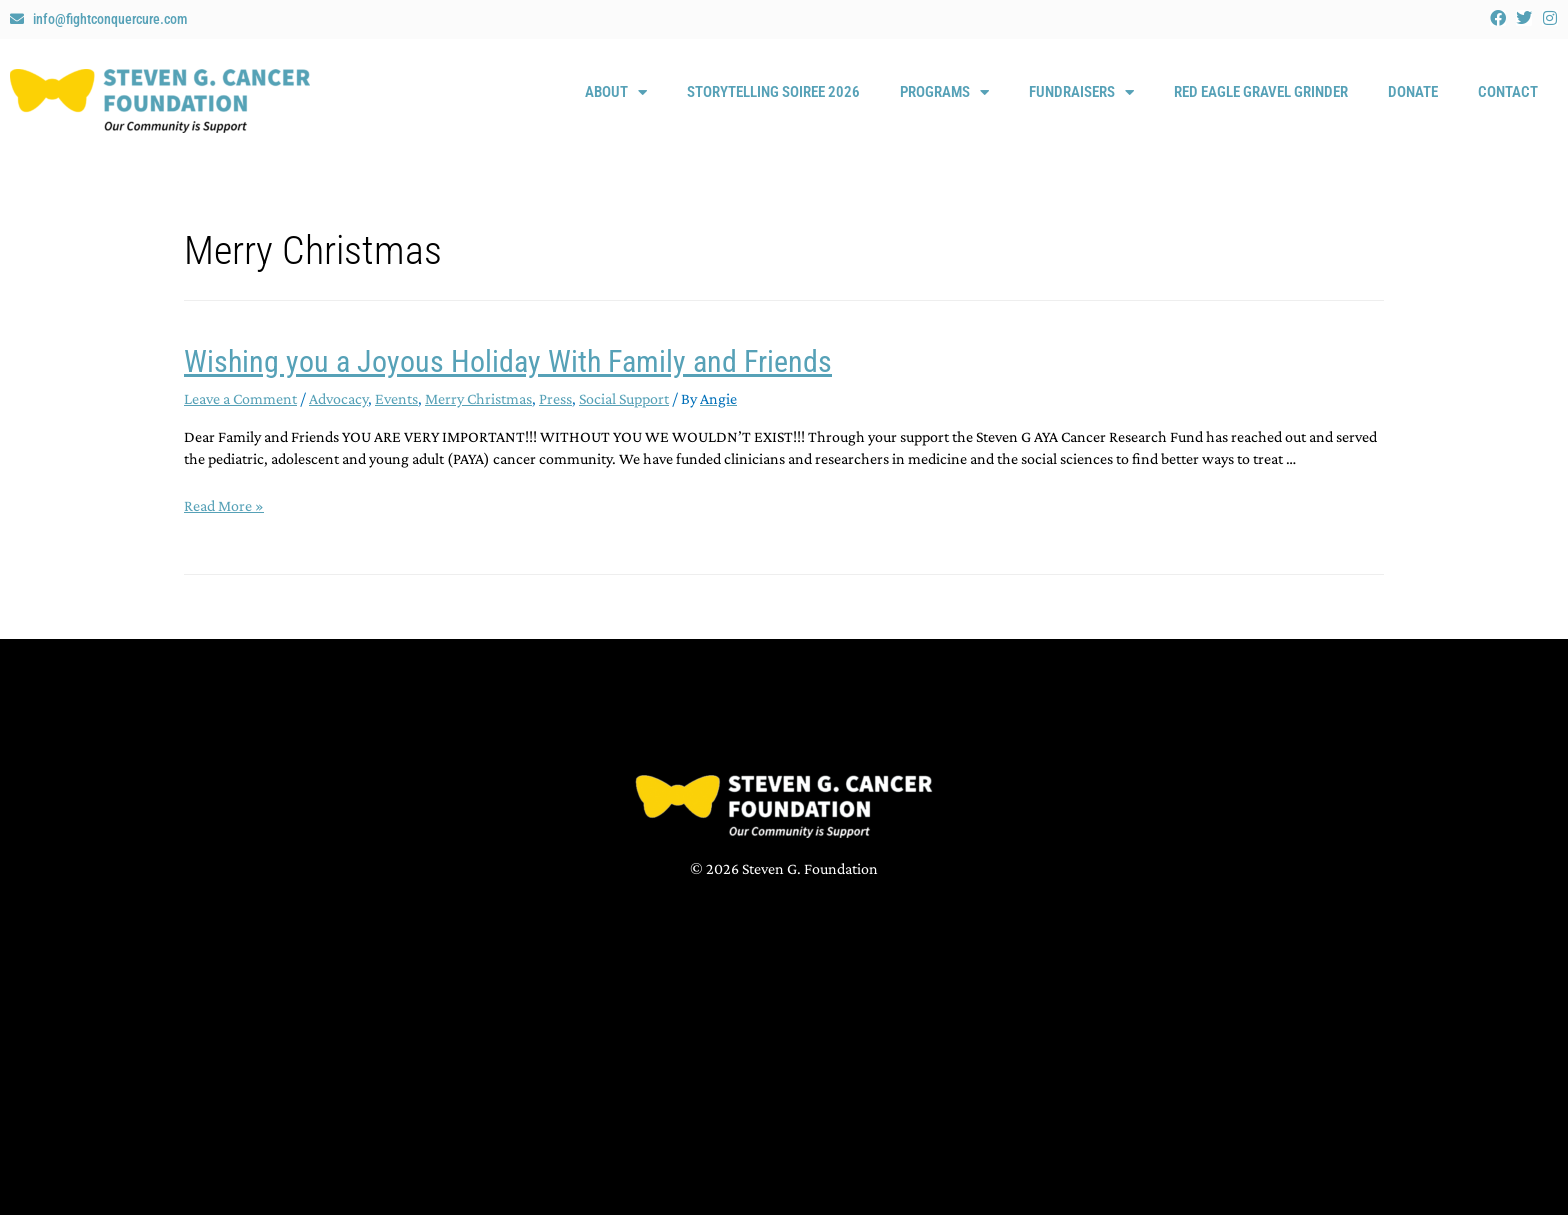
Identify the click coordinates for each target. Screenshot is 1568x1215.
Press (555, 398)
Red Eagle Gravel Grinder (1261, 92)
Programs (944, 92)
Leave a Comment (240, 398)
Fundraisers (1081, 92)
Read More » (224, 505)
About (616, 92)
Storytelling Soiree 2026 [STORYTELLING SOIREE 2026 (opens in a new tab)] (773, 92)
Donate (1413, 92)
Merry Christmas (478, 398)
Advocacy (338, 398)
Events (396, 398)
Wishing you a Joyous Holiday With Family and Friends (508, 361)
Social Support (624, 398)
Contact (1508, 92)
